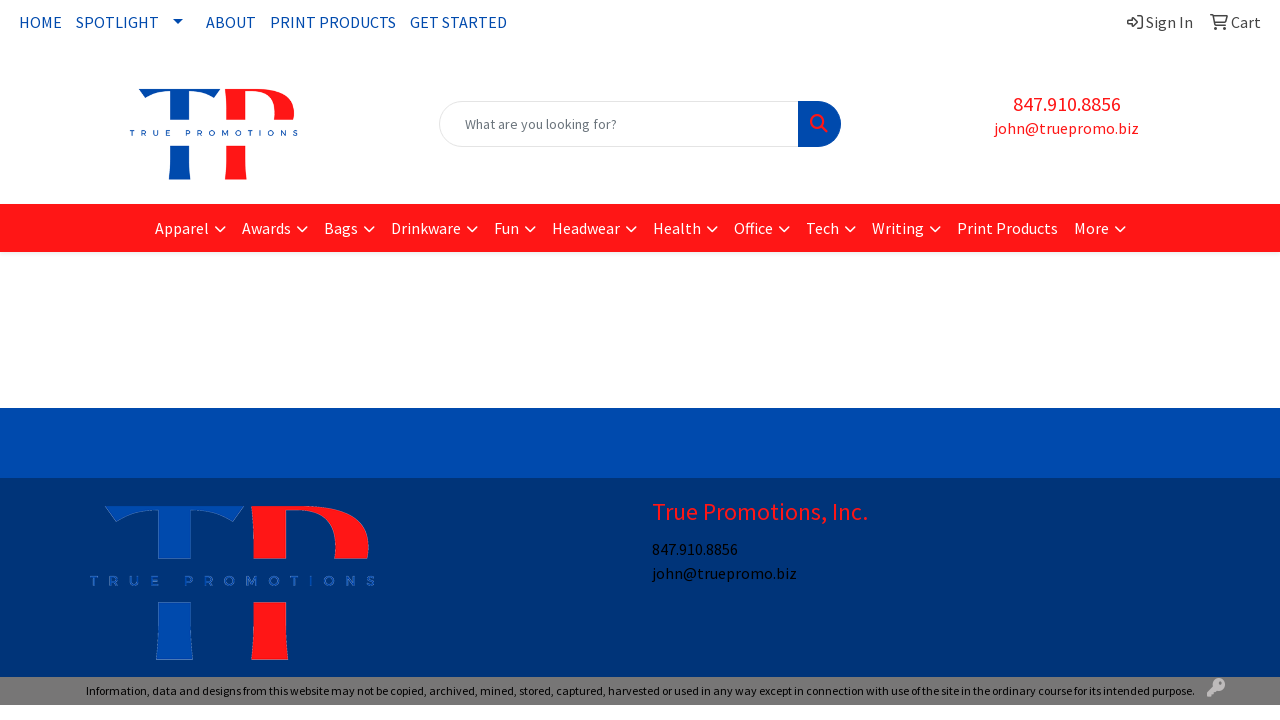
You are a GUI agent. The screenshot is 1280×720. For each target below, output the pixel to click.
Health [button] (677, 228)
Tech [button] (822, 228)
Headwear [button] (586, 228)
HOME (40, 22)
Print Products (1007, 228)
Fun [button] (506, 228)
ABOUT (231, 22)
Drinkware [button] (426, 228)
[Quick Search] (619, 124)
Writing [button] (898, 228)
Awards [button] (266, 228)
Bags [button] (341, 228)
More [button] (1091, 228)
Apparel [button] (182, 228)
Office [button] (753, 228)
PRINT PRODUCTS (333, 22)
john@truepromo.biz (1066, 128)
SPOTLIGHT (117, 22)
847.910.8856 (1067, 103)
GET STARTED (458, 22)
